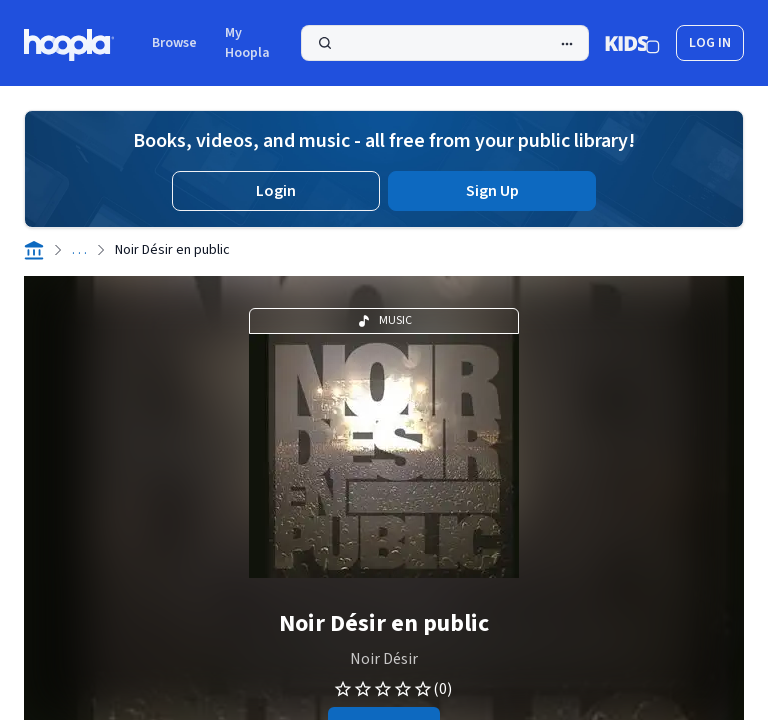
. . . (79, 250)
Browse (174, 43)
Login (276, 191)
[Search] (445, 43)
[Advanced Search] (567, 44)
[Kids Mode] (632, 43)
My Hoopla (247, 43)
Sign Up (492, 191)
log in (710, 43)
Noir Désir (384, 659)
